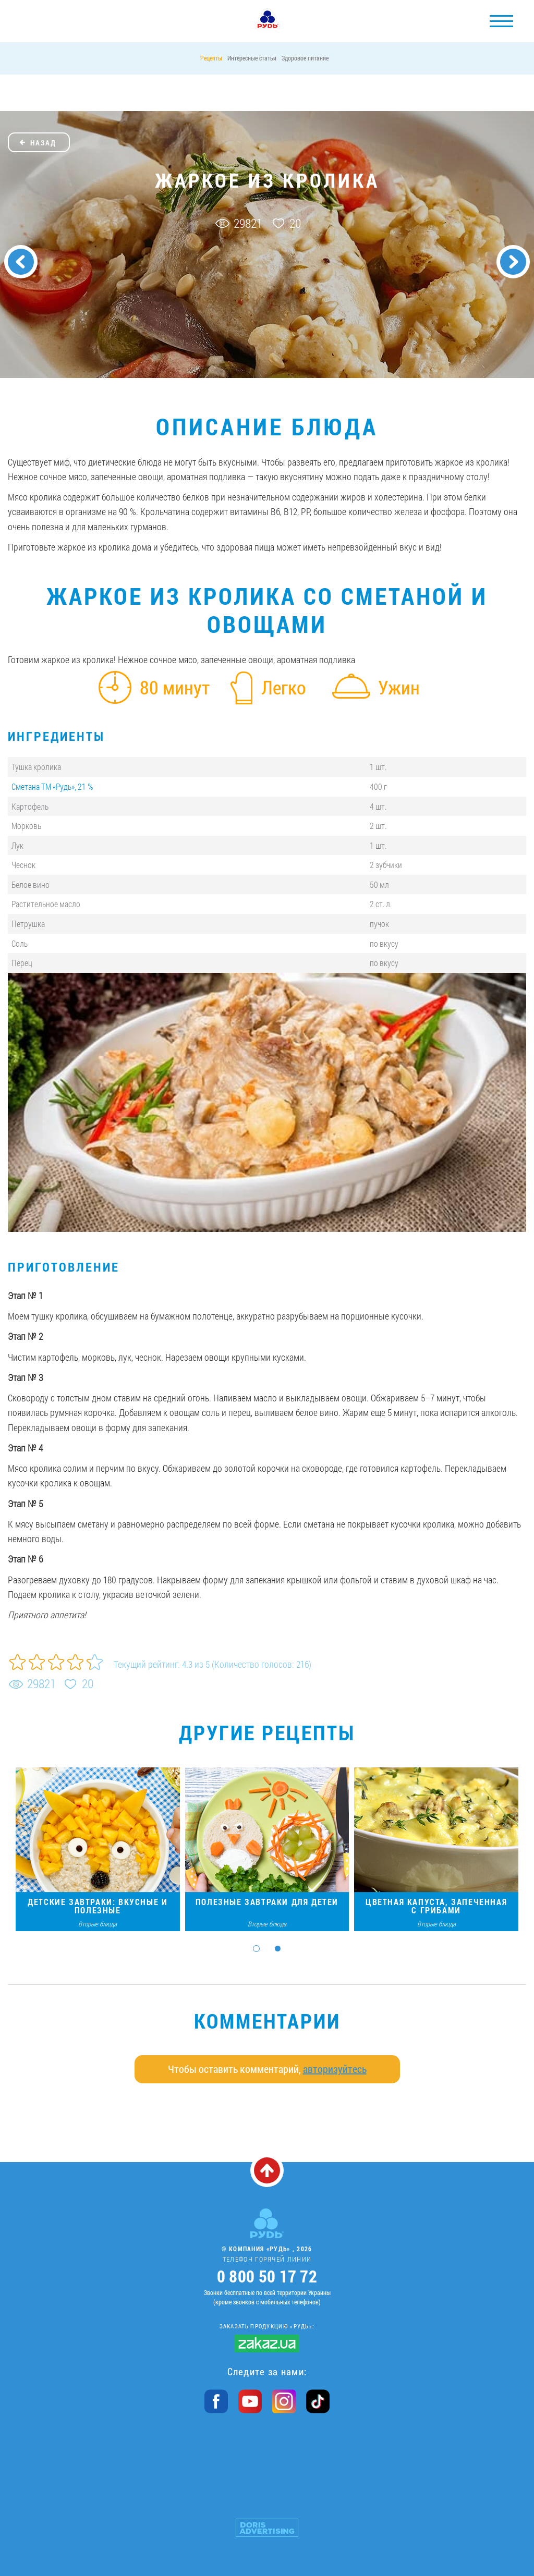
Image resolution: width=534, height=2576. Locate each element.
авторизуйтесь (335, 2069)
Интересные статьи (251, 58)
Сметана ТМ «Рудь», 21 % (52, 786)
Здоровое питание (305, 58)
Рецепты (211, 58)
